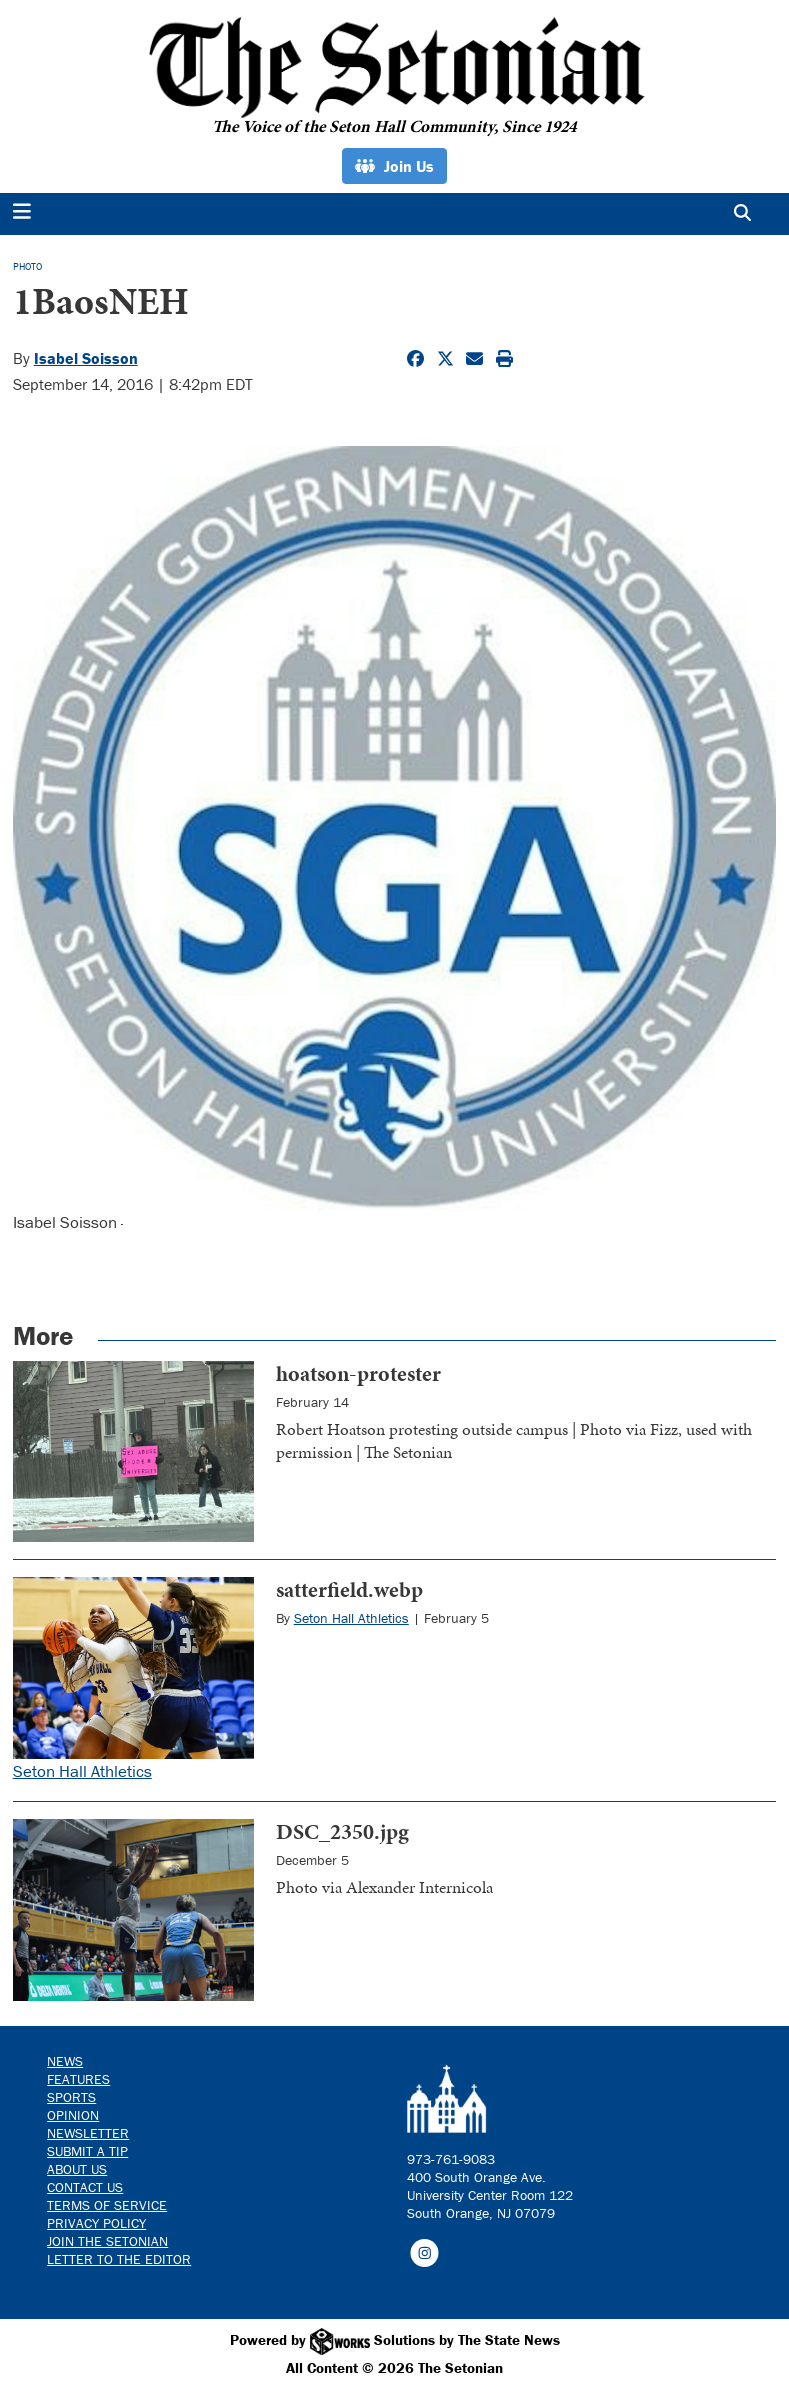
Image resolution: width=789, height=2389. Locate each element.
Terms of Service (107, 2205)
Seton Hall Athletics (82, 1771)
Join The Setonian (107, 2241)
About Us (77, 2169)
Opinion (73, 2115)
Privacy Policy (96, 2223)
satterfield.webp (349, 1589)
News (65, 2061)
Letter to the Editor (119, 2259)
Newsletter (88, 2133)
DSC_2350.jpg (342, 1831)
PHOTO (27, 266)
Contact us (85, 2187)
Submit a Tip (87, 2151)
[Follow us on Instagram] (424, 2252)
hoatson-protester (358, 1373)
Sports (71, 2097)
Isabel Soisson (86, 358)
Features (78, 2079)
